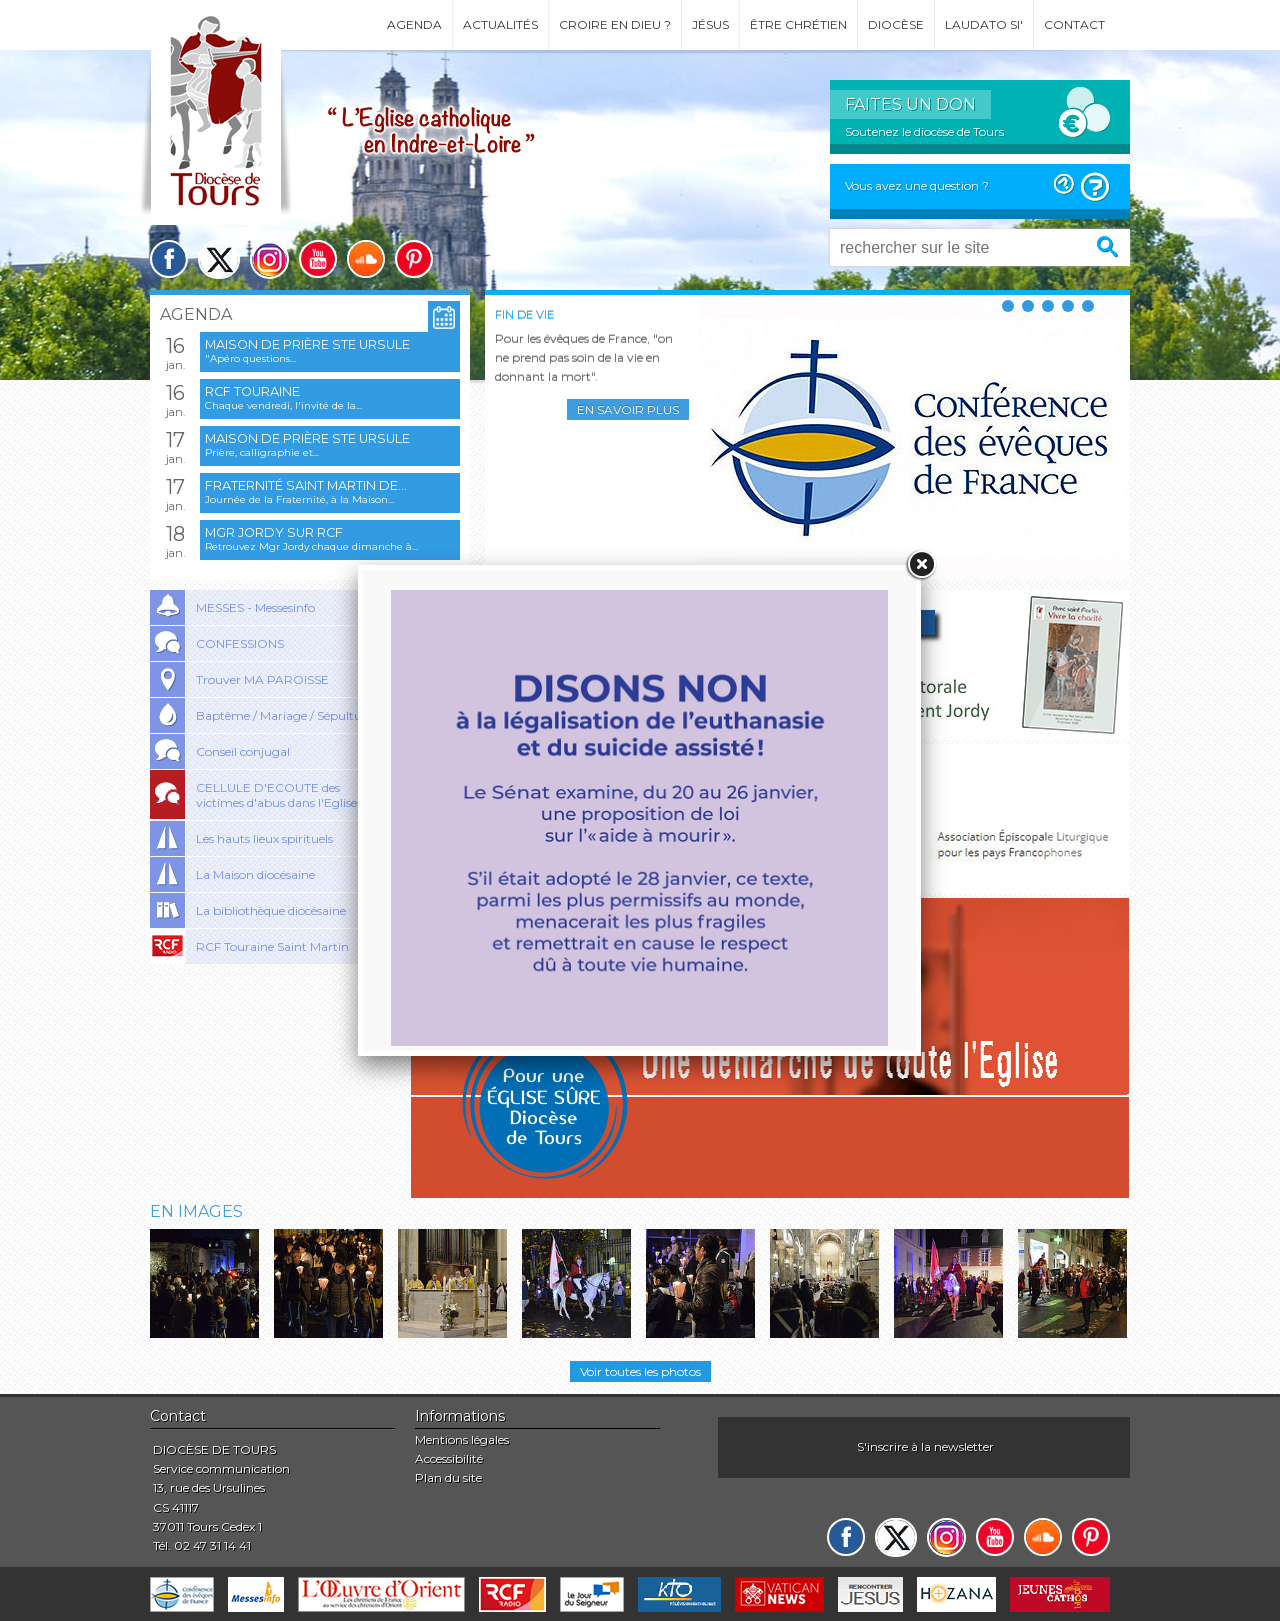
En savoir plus (628, 409)
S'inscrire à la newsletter (925, 1446)
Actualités (500, 24)
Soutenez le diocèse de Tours (924, 131)
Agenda (414, 24)
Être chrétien (798, 24)
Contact (1074, 24)
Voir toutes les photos (640, 1371)
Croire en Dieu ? (615, 24)
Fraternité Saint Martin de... (306, 485)
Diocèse (896, 24)
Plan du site (448, 1477)
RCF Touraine (252, 391)
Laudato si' (984, 24)
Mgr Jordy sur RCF (274, 532)
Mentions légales (462, 1439)
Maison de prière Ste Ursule (307, 344)
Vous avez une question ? (917, 185)
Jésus (710, 24)
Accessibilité (449, 1458)
